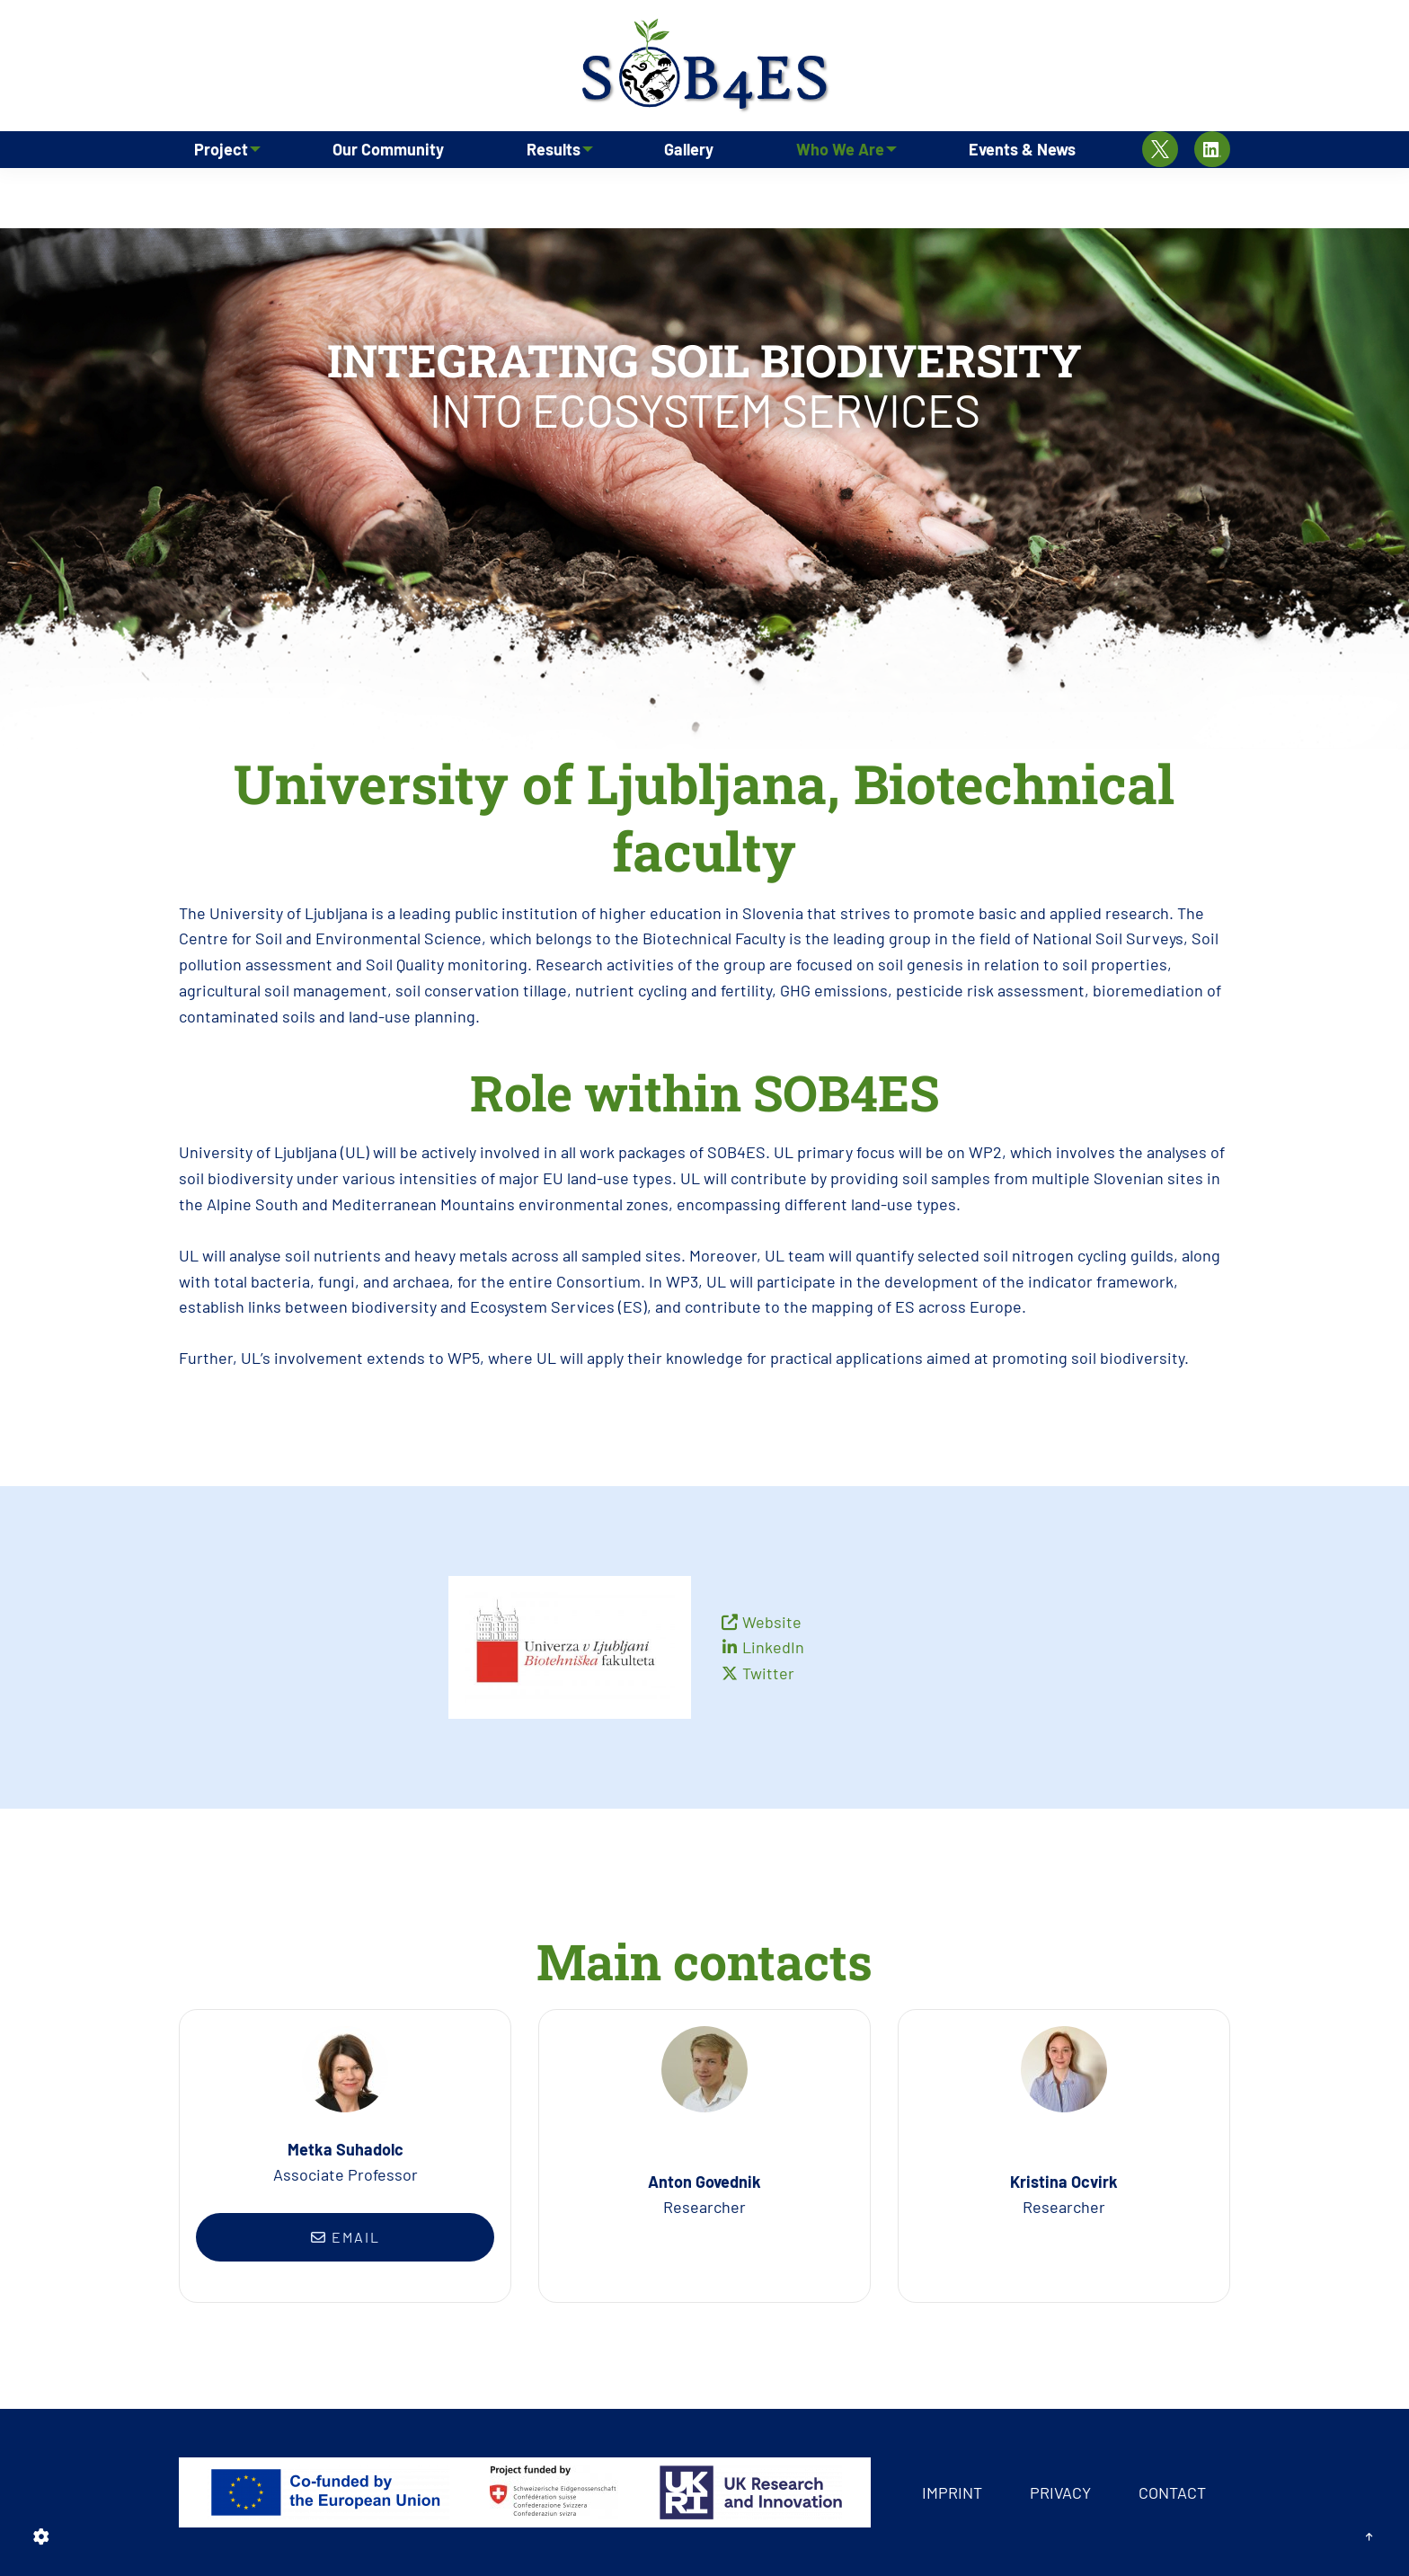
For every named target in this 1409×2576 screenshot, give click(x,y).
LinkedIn (773, 1647)
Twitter (768, 1673)
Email (345, 2236)
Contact (1172, 2492)
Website (772, 1622)
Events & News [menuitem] (1023, 193)
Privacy (1060, 2492)
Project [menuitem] (217, 193)
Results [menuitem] (548, 193)
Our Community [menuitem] (389, 193)
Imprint (952, 2492)
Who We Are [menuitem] (836, 193)
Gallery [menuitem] (690, 193)
